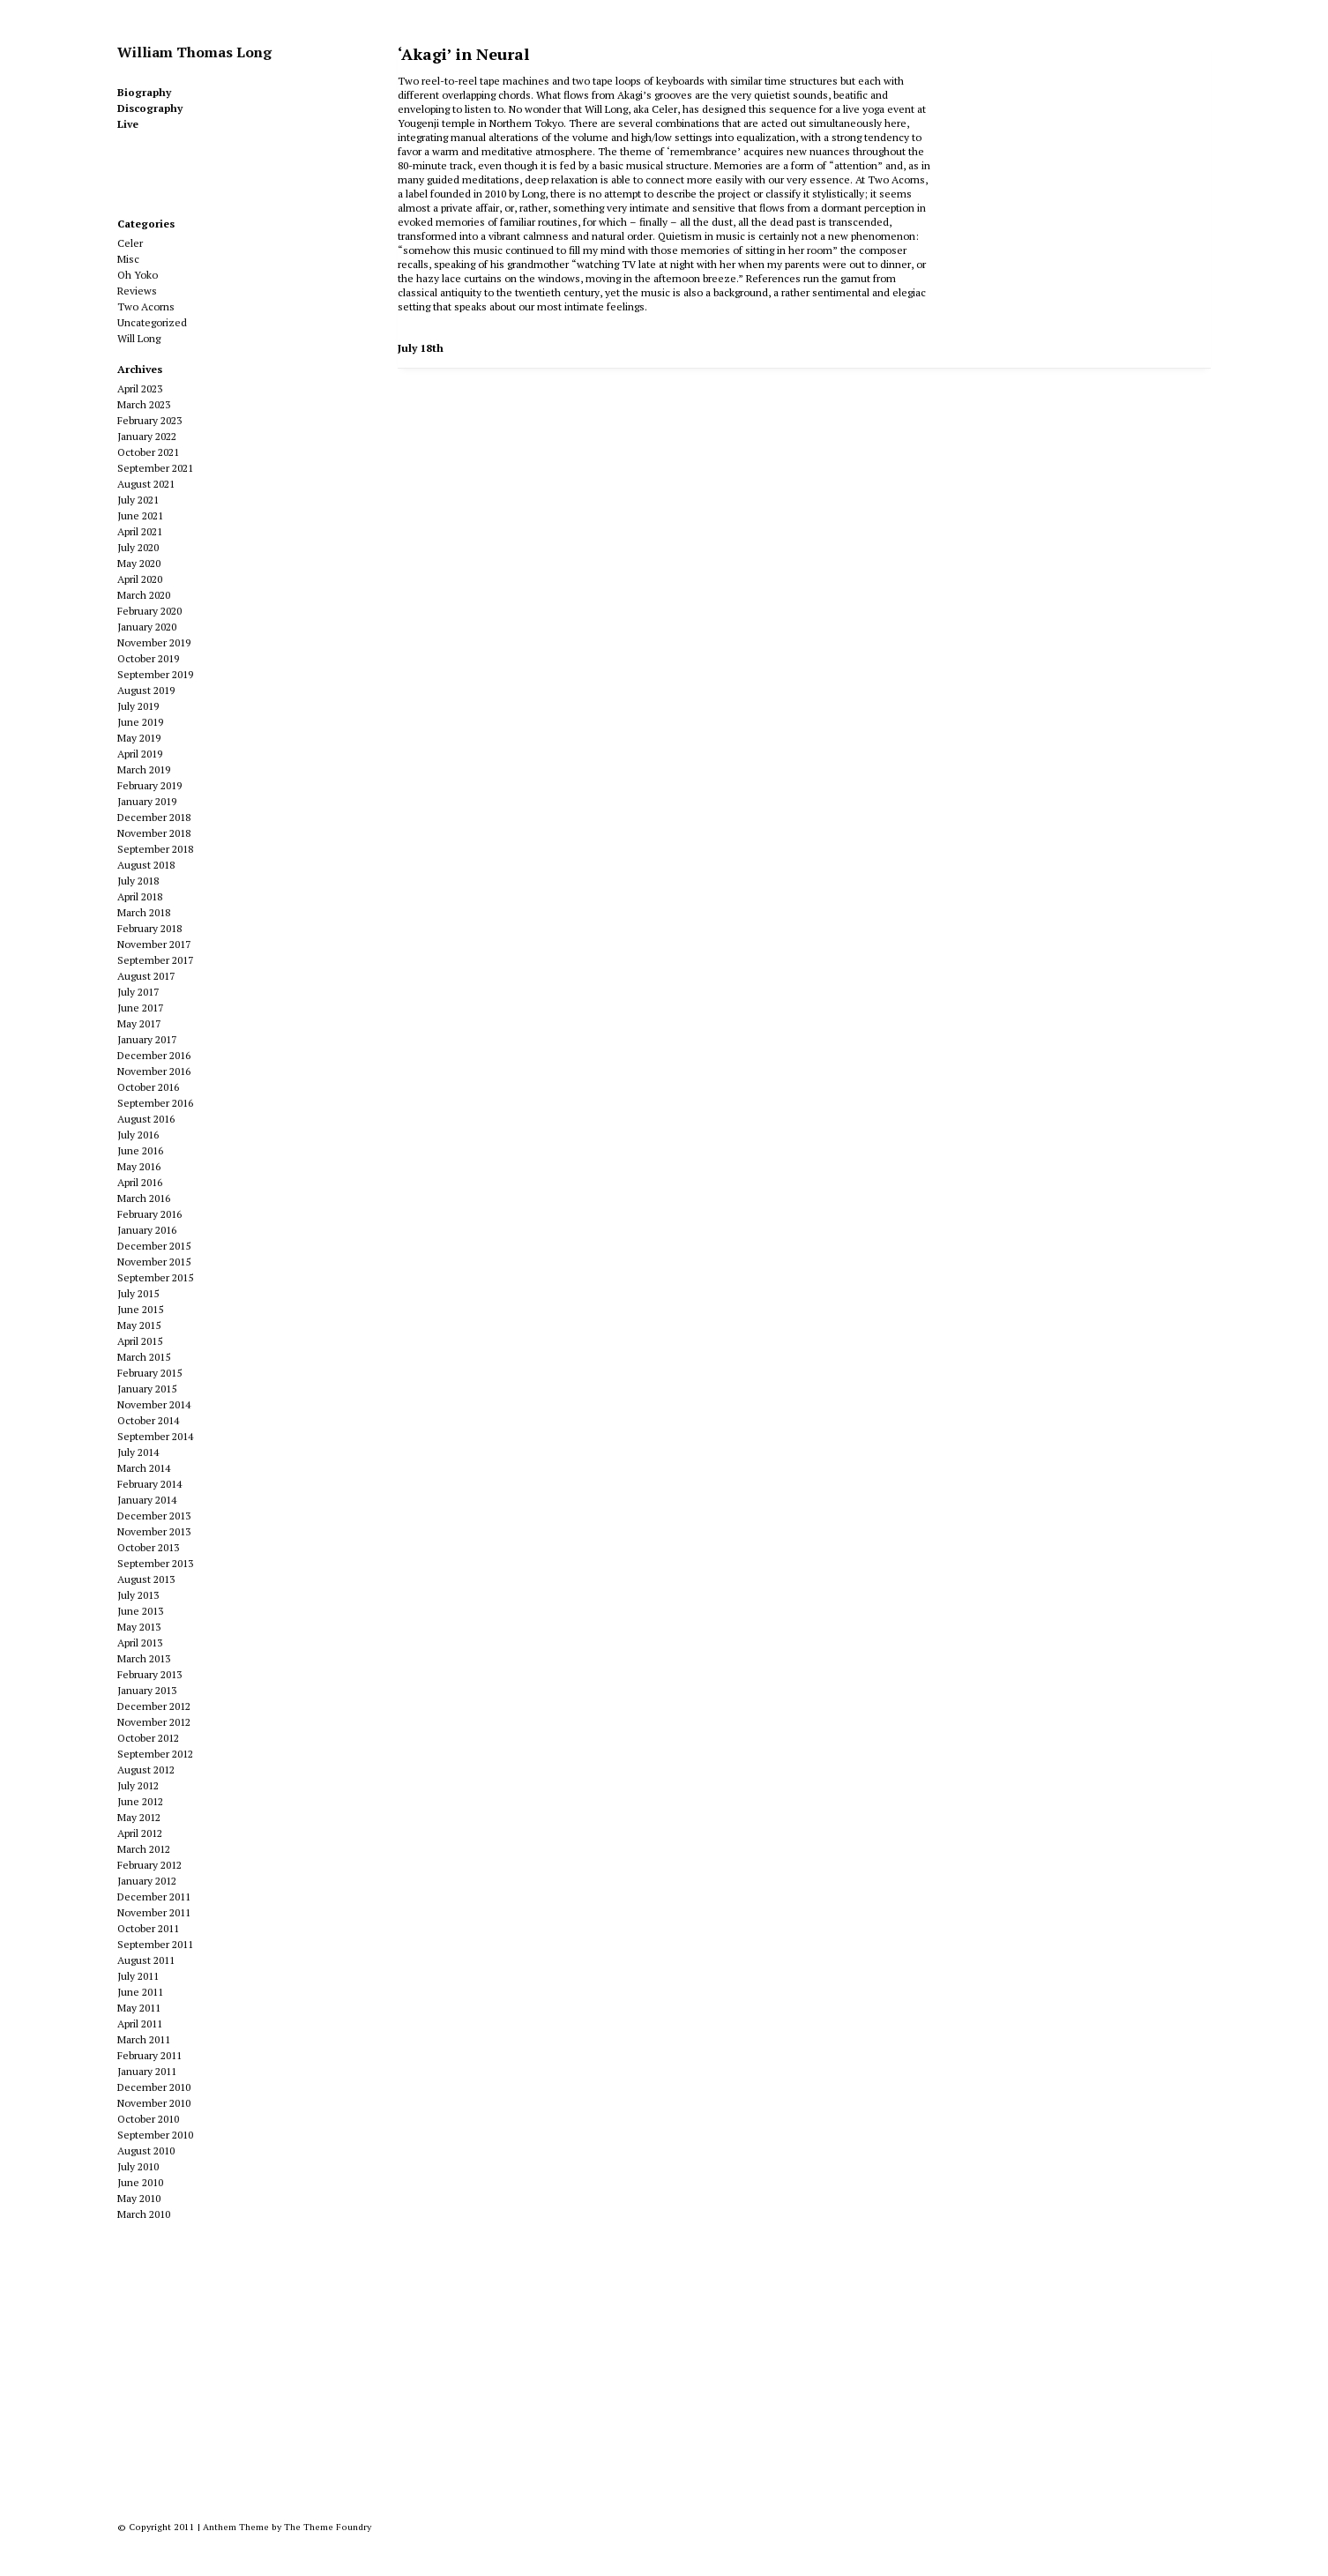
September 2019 (155, 674)
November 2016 (153, 1071)
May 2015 (138, 1325)
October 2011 (148, 1928)
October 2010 (148, 2118)
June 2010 (140, 2182)
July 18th (421, 348)
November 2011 (153, 1912)
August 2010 (146, 2150)
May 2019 (138, 737)
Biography (144, 92)
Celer (130, 243)
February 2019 (149, 785)
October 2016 (148, 1087)
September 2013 (155, 1563)
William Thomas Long (194, 52)
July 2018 (138, 880)
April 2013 (139, 1642)
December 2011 (153, 1896)
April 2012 (139, 1833)
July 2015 (138, 1293)
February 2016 (149, 1214)
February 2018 (149, 928)
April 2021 (139, 531)
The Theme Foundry (327, 2526)
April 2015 (139, 1341)
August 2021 (146, 483)
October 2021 (148, 452)
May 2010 (138, 2198)
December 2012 (153, 1706)
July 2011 (138, 1975)
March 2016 (143, 1198)
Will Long (138, 338)
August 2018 (146, 864)
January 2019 (146, 801)
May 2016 (138, 1166)
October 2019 (148, 658)
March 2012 (143, 1848)
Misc (128, 258)
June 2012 (140, 1801)
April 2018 (139, 896)
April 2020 (139, 579)
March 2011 (143, 2039)
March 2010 (143, 2214)
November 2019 (153, 642)
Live (127, 124)
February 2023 (149, 420)
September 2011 (155, 1944)
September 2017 (155, 960)
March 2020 (143, 594)
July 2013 (138, 1595)
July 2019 (138, 706)
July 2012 (138, 1785)
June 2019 (140, 721)
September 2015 (155, 1277)
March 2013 (143, 1658)
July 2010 (138, 2166)
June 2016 (140, 1150)
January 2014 (146, 1499)
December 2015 (153, 1245)
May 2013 (138, 1626)
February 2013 (149, 1674)
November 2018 (153, 833)
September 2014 (155, 1436)
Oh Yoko (137, 274)
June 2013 (140, 1610)
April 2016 (139, 1182)
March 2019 (143, 769)
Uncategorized (152, 322)
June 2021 (140, 515)
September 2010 (155, 2134)
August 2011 (146, 1960)
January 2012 (146, 1880)
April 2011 (139, 2023)
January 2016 (146, 1229)
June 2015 (140, 1309)
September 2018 (155, 848)
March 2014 (143, 1468)
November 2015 (153, 1261)
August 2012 (146, 1769)
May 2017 (138, 1023)
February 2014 (149, 1483)
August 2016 (146, 1118)
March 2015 (143, 1356)
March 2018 (143, 912)
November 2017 (153, 944)
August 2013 (146, 1579)
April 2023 (139, 388)
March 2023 (143, 404)
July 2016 (138, 1134)
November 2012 (153, 1722)
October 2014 (148, 1420)
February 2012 (149, 1864)
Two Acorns (146, 306)
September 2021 (155, 467)
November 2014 (153, 1404)
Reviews (137, 290)
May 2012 (138, 1817)
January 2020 (146, 626)
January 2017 (146, 1039)
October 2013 (148, 1547)
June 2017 (140, 1007)
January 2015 (146, 1388)
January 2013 (146, 1690)
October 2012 (148, 1737)
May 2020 (138, 563)
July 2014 (138, 1452)
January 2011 (146, 2071)
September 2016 (155, 1102)
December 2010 (153, 2087)
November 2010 (153, 2102)
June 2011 (140, 1991)
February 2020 (149, 610)
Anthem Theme (236, 2526)
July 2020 (138, 547)
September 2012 (155, 1753)
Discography (150, 108)
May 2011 (138, 2007)
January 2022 (146, 436)
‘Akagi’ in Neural (463, 53)
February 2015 (149, 1372)
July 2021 (138, 499)
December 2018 (153, 817)
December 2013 (153, 1515)
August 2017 (146, 975)
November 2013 (153, 1531)
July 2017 (138, 991)
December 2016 (153, 1055)
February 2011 (149, 2055)
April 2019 (139, 753)
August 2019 (146, 690)
